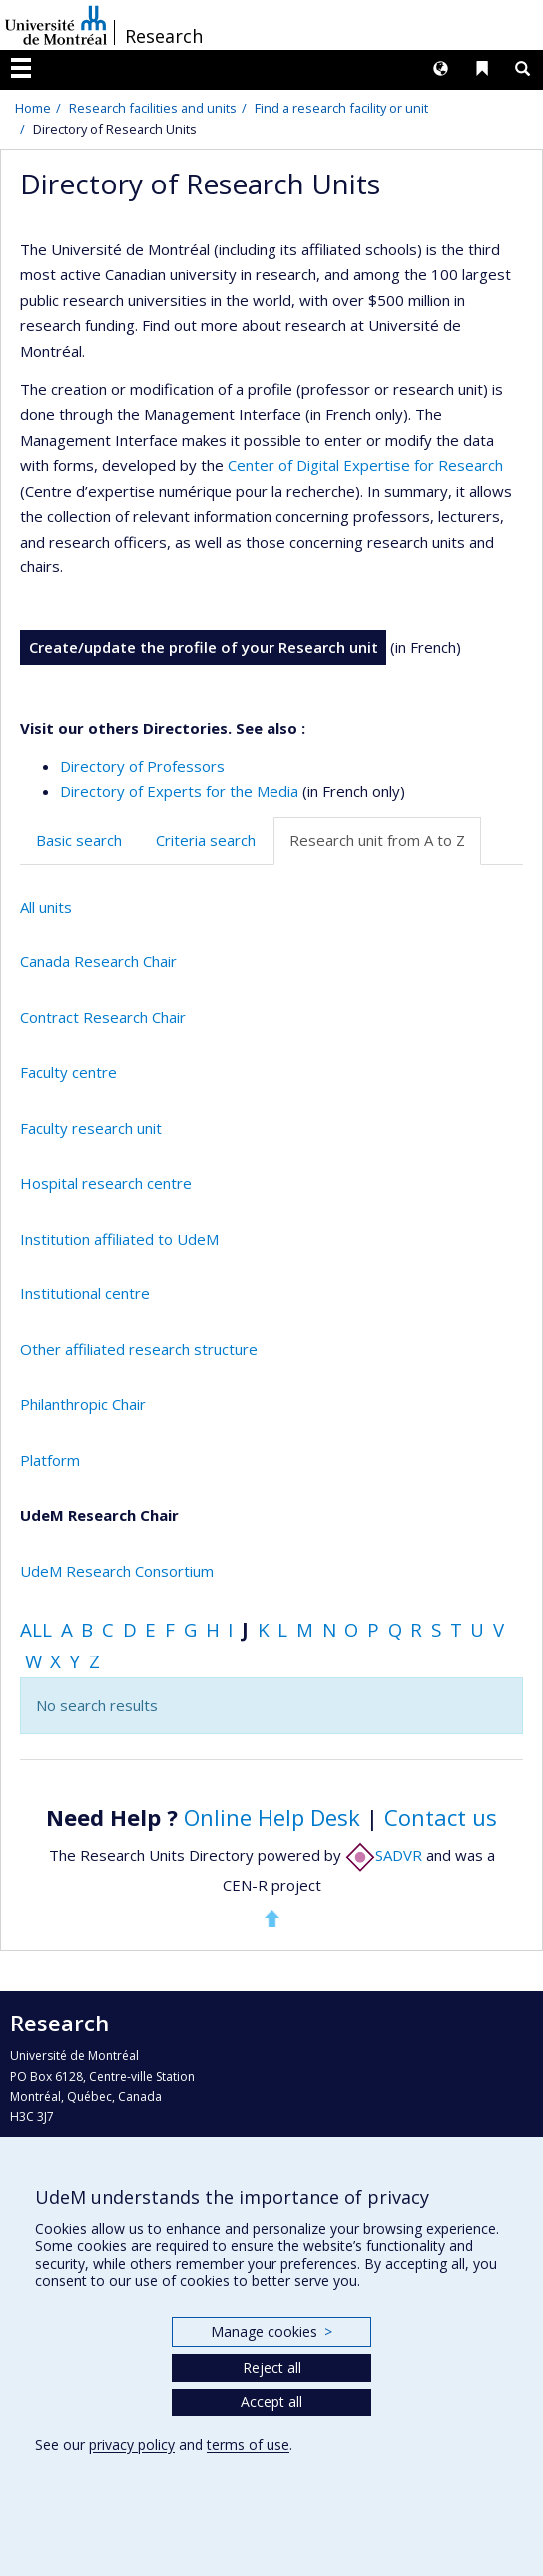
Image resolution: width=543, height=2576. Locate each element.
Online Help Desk (272, 1817)
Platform (50, 1460)
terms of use (248, 2444)
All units (46, 907)
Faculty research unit (91, 1128)
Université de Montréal (56, 25)
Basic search (79, 840)
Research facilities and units (153, 108)
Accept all (271, 2401)
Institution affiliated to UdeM (119, 1239)
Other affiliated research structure (139, 1349)
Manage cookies (271, 2331)
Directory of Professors (142, 766)
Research (164, 36)
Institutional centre (85, 1293)
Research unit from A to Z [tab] (377, 840)
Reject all (272, 2367)
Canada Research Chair (98, 961)
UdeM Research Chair (99, 1515)
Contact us (440, 1817)
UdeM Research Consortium (117, 1571)
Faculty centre (68, 1072)
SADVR (383, 1855)
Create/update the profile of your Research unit (203, 647)
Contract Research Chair (103, 1017)
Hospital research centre (106, 1183)
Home (33, 108)
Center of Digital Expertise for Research (365, 465)
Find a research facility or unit (341, 108)
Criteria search (206, 840)
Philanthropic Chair (83, 1404)
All (36, 1629)
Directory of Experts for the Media (179, 791)
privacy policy (132, 2444)
